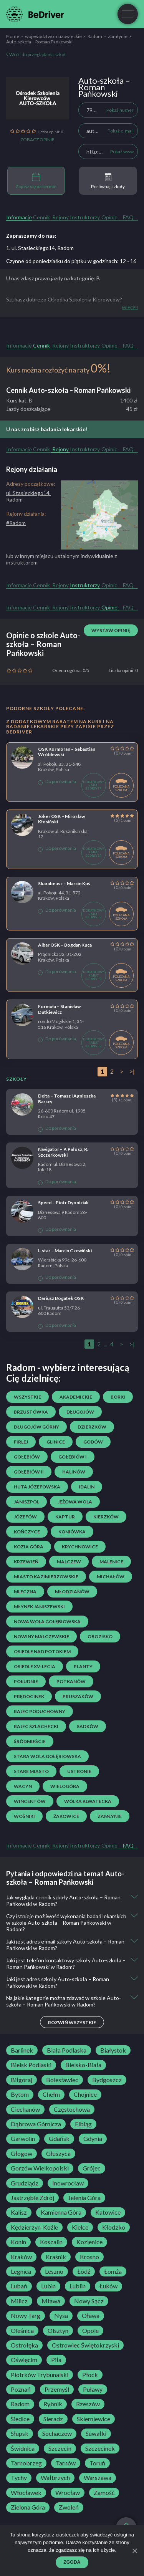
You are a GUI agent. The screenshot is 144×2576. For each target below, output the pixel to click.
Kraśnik (56, 2256)
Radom (95, 36)
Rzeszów (88, 2404)
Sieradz (53, 2418)
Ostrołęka (24, 2345)
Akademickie (76, 1397)
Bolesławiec (62, 2079)
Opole (90, 2330)
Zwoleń (69, 2507)
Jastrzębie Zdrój (32, 2197)
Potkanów (71, 1681)
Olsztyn (58, 2330)
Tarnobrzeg (26, 2463)
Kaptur (65, 1517)
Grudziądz (24, 2183)
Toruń (97, 2463)
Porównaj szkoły (108, 181)
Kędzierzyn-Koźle (34, 2227)
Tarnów (66, 2463)
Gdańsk (59, 2138)
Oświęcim (24, 2359)
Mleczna (25, 1591)
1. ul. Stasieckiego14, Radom (40, 248)
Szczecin (59, 2448)
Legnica (21, 2271)
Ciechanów (25, 2109)
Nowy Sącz (89, 2301)
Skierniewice (93, 2418)
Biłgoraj (21, 2079)
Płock (90, 2374)
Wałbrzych (55, 2477)
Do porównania (57, 781)
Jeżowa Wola (75, 1502)
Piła (56, 2359)
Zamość (104, 2492)
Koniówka (72, 1532)
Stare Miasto (31, 1771)
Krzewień (26, 1561)
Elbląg (83, 2124)
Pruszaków (78, 1696)
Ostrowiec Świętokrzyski (85, 2345)
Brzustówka (31, 1412)
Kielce (80, 2227)
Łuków (108, 2286)
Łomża (113, 2271)
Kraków (21, 2256)
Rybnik (52, 2404)
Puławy (93, 2389)
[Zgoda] (134, 2550)
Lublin (78, 2286)
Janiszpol (26, 1502)
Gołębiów (27, 1457)
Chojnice (85, 2094)
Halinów (73, 1472)
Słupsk (19, 2433)
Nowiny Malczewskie (41, 1636)
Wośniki (24, 1816)
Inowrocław (68, 2183)
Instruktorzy (85, 217)
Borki (118, 1397)
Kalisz (19, 2212)
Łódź (83, 2271)
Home (12, 36)
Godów (93, 1442)
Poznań (21, 2389)
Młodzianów (72, 1591)
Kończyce (27, 1532)
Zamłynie (117, 36)
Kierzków (106, 1517)
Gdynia (92, 2138)
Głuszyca (58, 2153)
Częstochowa (72, 2109)
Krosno (89, 2256)
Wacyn (23, 1786)
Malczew (69, 1561)
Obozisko (100, 1636)
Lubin (48, 2286)
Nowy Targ (25, 2315)
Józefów (25, 1517)
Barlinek (22, 2050)
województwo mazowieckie (53, 36)
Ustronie (79, 1771)
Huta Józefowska (37, 1487)
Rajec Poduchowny (39, 1711)
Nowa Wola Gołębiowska (47, 1621)
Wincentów (30, 1801)
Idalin (86, 1487)
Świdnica (23, 2448)
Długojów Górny (36, 1427)
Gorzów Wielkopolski (40, 2168)
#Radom (16, 523)
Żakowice (66, 1816)
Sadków (87, 1726)
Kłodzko (113, 2227)
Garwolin (23, 2138)
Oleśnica (22, 2330)
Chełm (51, 2094)
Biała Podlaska (66, 2050)
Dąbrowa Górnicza (36, 2124)
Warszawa (97, 2477)
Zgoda (72, 2562)
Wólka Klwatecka (87, 1801)
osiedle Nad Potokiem (42, 1651)
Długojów (80, 1412)
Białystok (113, 2050)
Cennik (41, 217)
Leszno (54, 2271)
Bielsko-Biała (83, 2064)
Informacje (19, 217)
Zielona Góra (28, 2507)
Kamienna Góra (61, 2212)
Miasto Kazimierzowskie (46, 1576)
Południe (26, 1681)
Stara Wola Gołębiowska (47, 1756)
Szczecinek (100, 2448)
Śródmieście (30, 1741)
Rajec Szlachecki (36, 1726)
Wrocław (67, 2492)
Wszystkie (27, 1397)
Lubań (19, 2286)
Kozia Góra (28, 1547)
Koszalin (51, 2241)
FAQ (128, 217)
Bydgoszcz (107, 2079)
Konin (18, 2241)
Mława (50, 2301)
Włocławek (26, 2492)
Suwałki (96, 2433)
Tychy (19, 2477)
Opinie (109, 217)
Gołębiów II (29, 1472)
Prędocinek (29, 1696)
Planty (83, 1666)
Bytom (20, 2094)
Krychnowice (80, 1547)
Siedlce (20, 2418)
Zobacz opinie (37, 139)
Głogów (21, 2153)
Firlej (21, 1442)
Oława (90, 2315)
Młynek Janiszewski (39, 1606)
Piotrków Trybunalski (39, 2374)
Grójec (92, 2168)
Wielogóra (64, 1786)
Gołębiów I (72, 1457)
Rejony (60, 217)
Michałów (110, 1576)
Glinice (55, 1442)
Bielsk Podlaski (31, 2064)
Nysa (61, 2315)
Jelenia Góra (84, 2197)
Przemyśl (57, 2389)
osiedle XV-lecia (34, 1666)
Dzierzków (92, 1427)
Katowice (108, 2212)
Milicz (19, 2301)
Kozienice (89, 2241)
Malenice (111, 1561)
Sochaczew (57, 2433)
